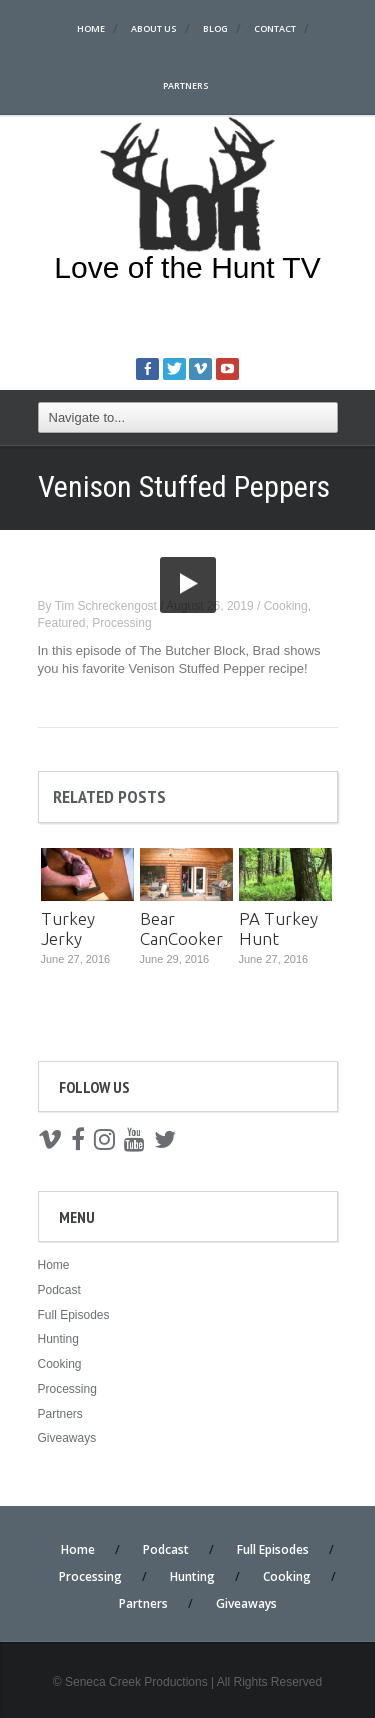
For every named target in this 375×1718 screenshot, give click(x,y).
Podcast (59, 1290)
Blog (215, 28)
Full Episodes (74, 1315)
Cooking (286, 606)
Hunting (58, 1339)
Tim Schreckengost (106, 606)
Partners (186, 85)
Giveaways (67, 1438)
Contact (275, 28)
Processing (121, 623)
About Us (154, 28)
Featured (62, 623)
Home (91, 28)
